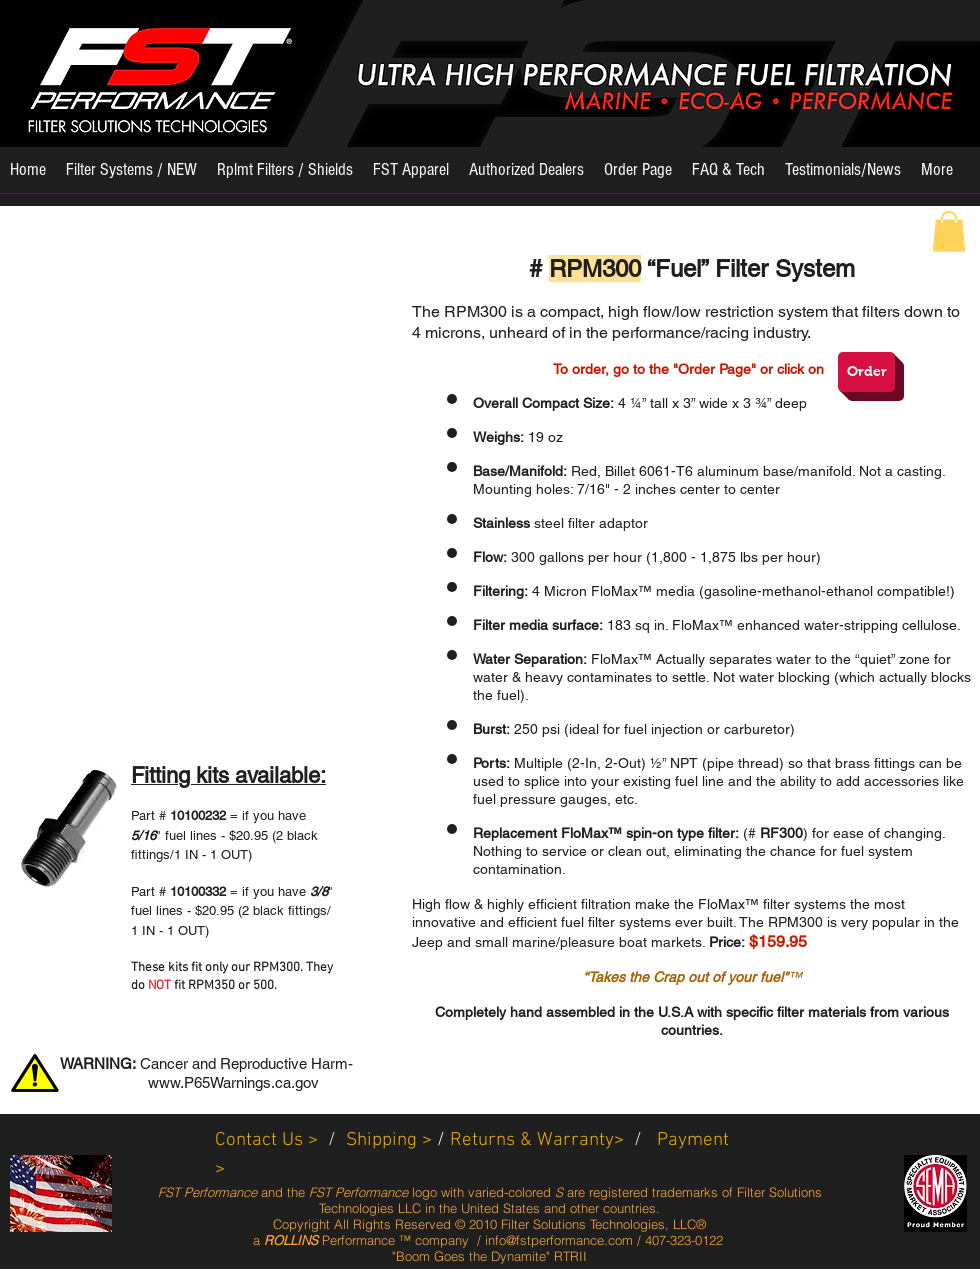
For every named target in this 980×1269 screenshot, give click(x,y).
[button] (131, 176)
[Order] (866, 372)
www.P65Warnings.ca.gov (233, 1082)
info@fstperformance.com (559, 1240)
